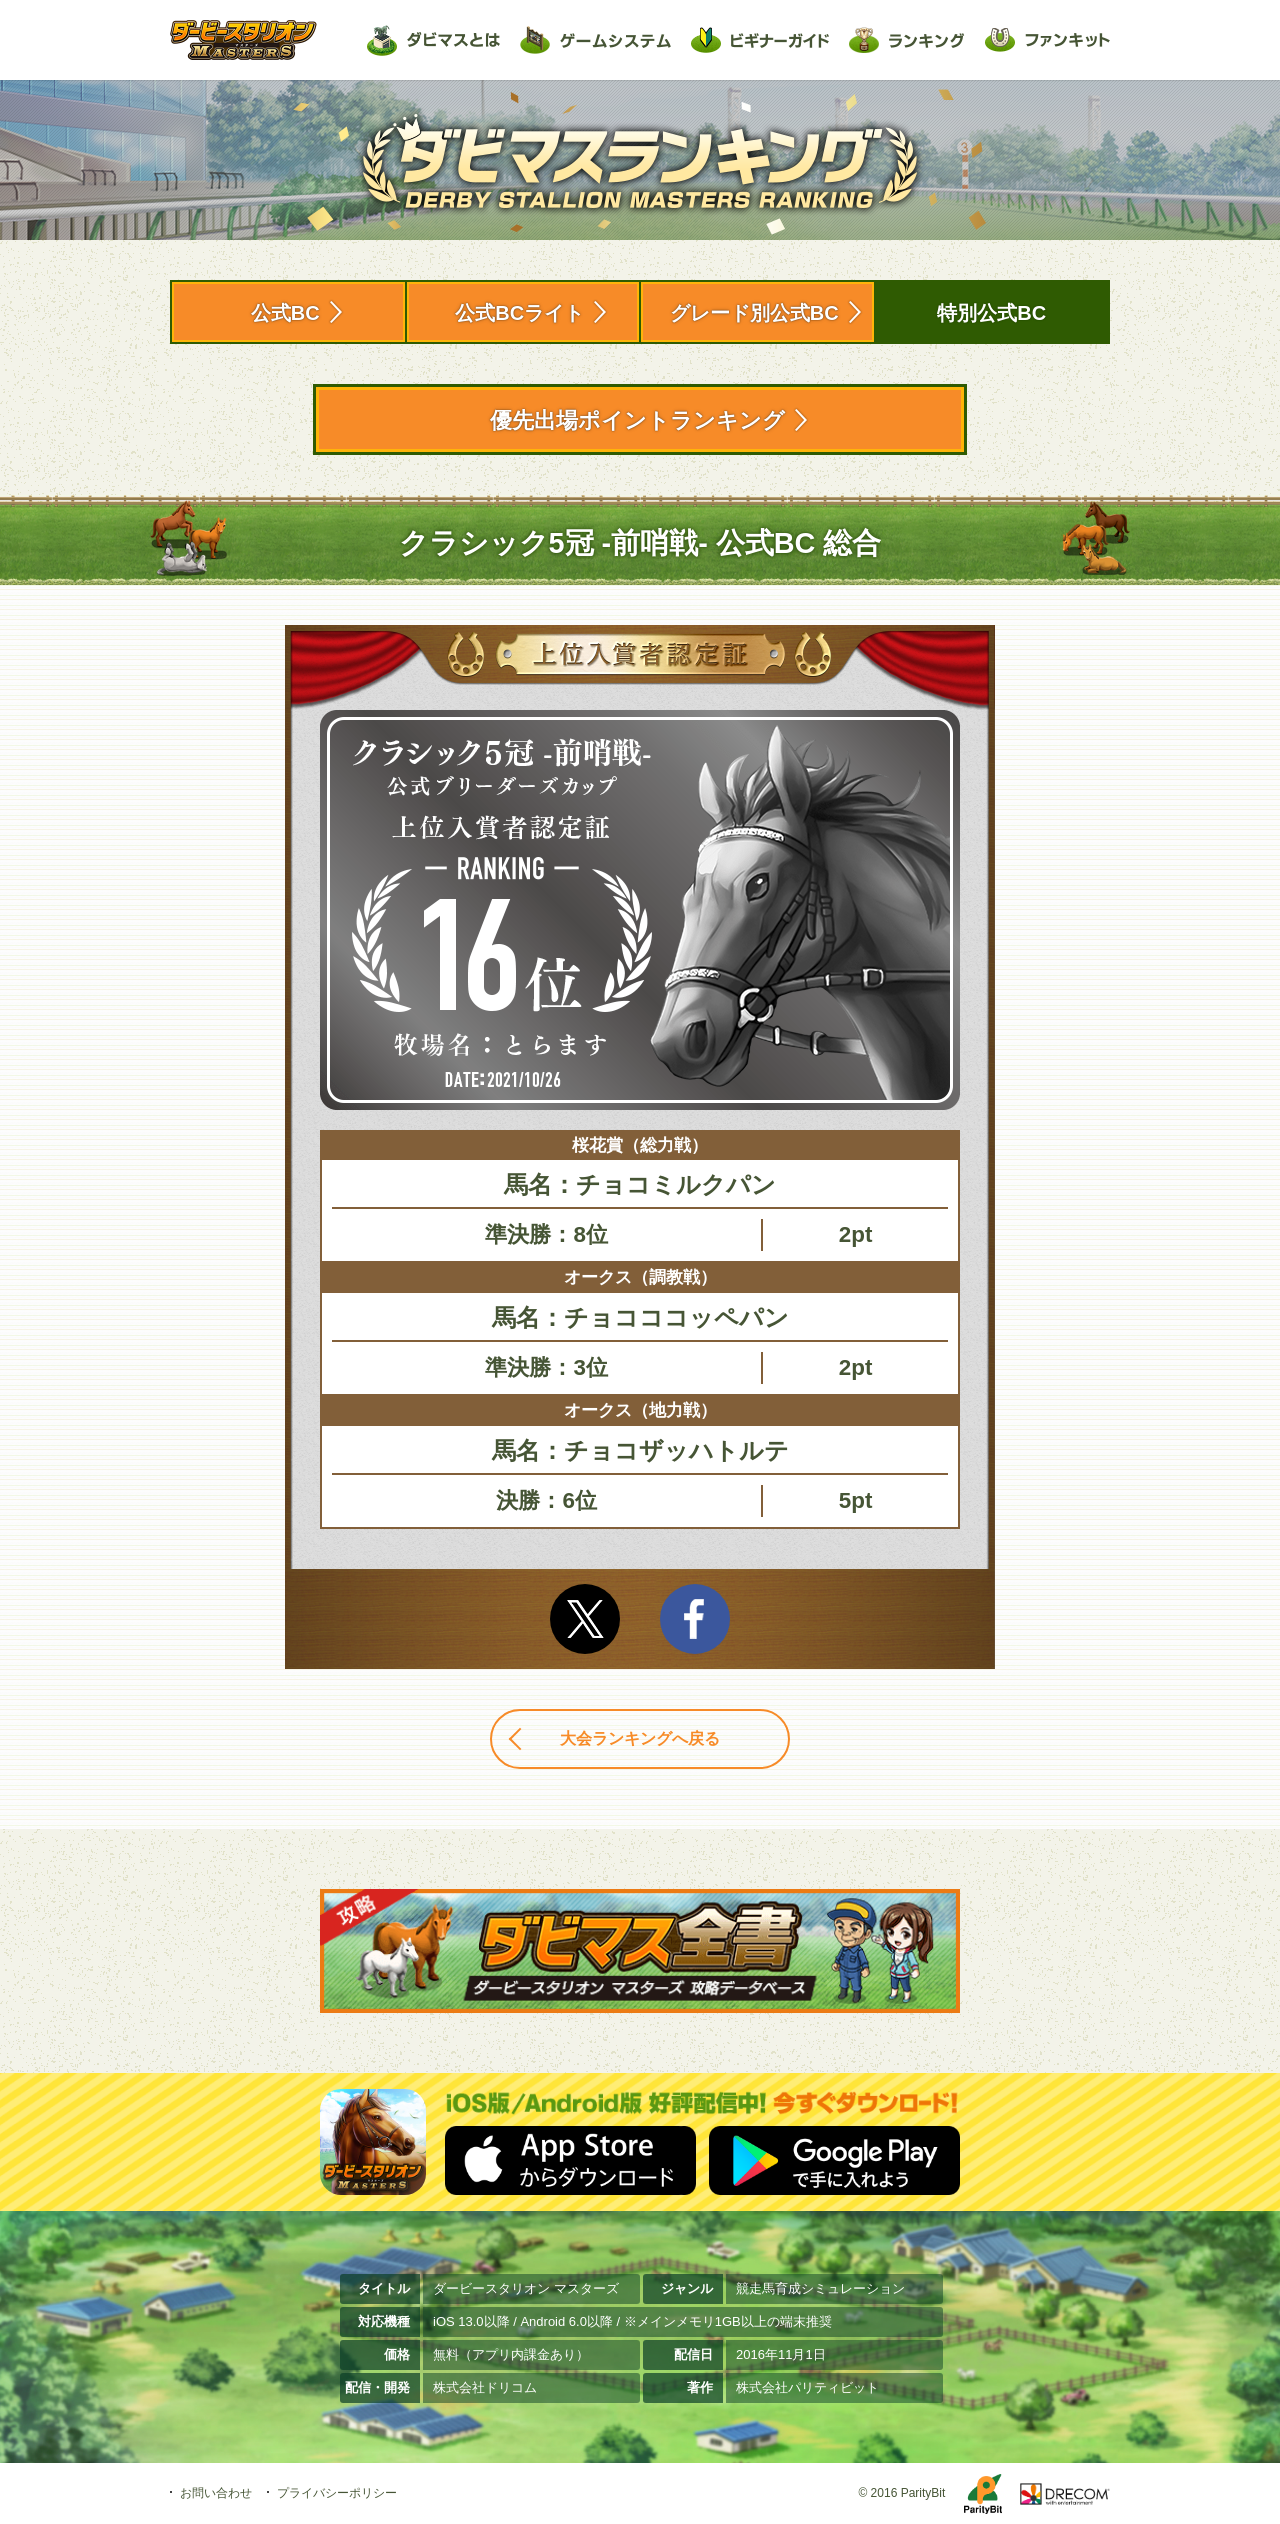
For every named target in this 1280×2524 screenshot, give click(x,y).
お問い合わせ (216, 2493)
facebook (695, 1619)
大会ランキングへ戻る (640, 1738)
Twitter (585, 1619)
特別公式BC (991, 313)
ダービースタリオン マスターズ (243, 40)
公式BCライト (519, 313)
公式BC (285, 313)
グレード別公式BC (754, 313)
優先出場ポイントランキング (637, 420)
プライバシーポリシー (337, 2493)
